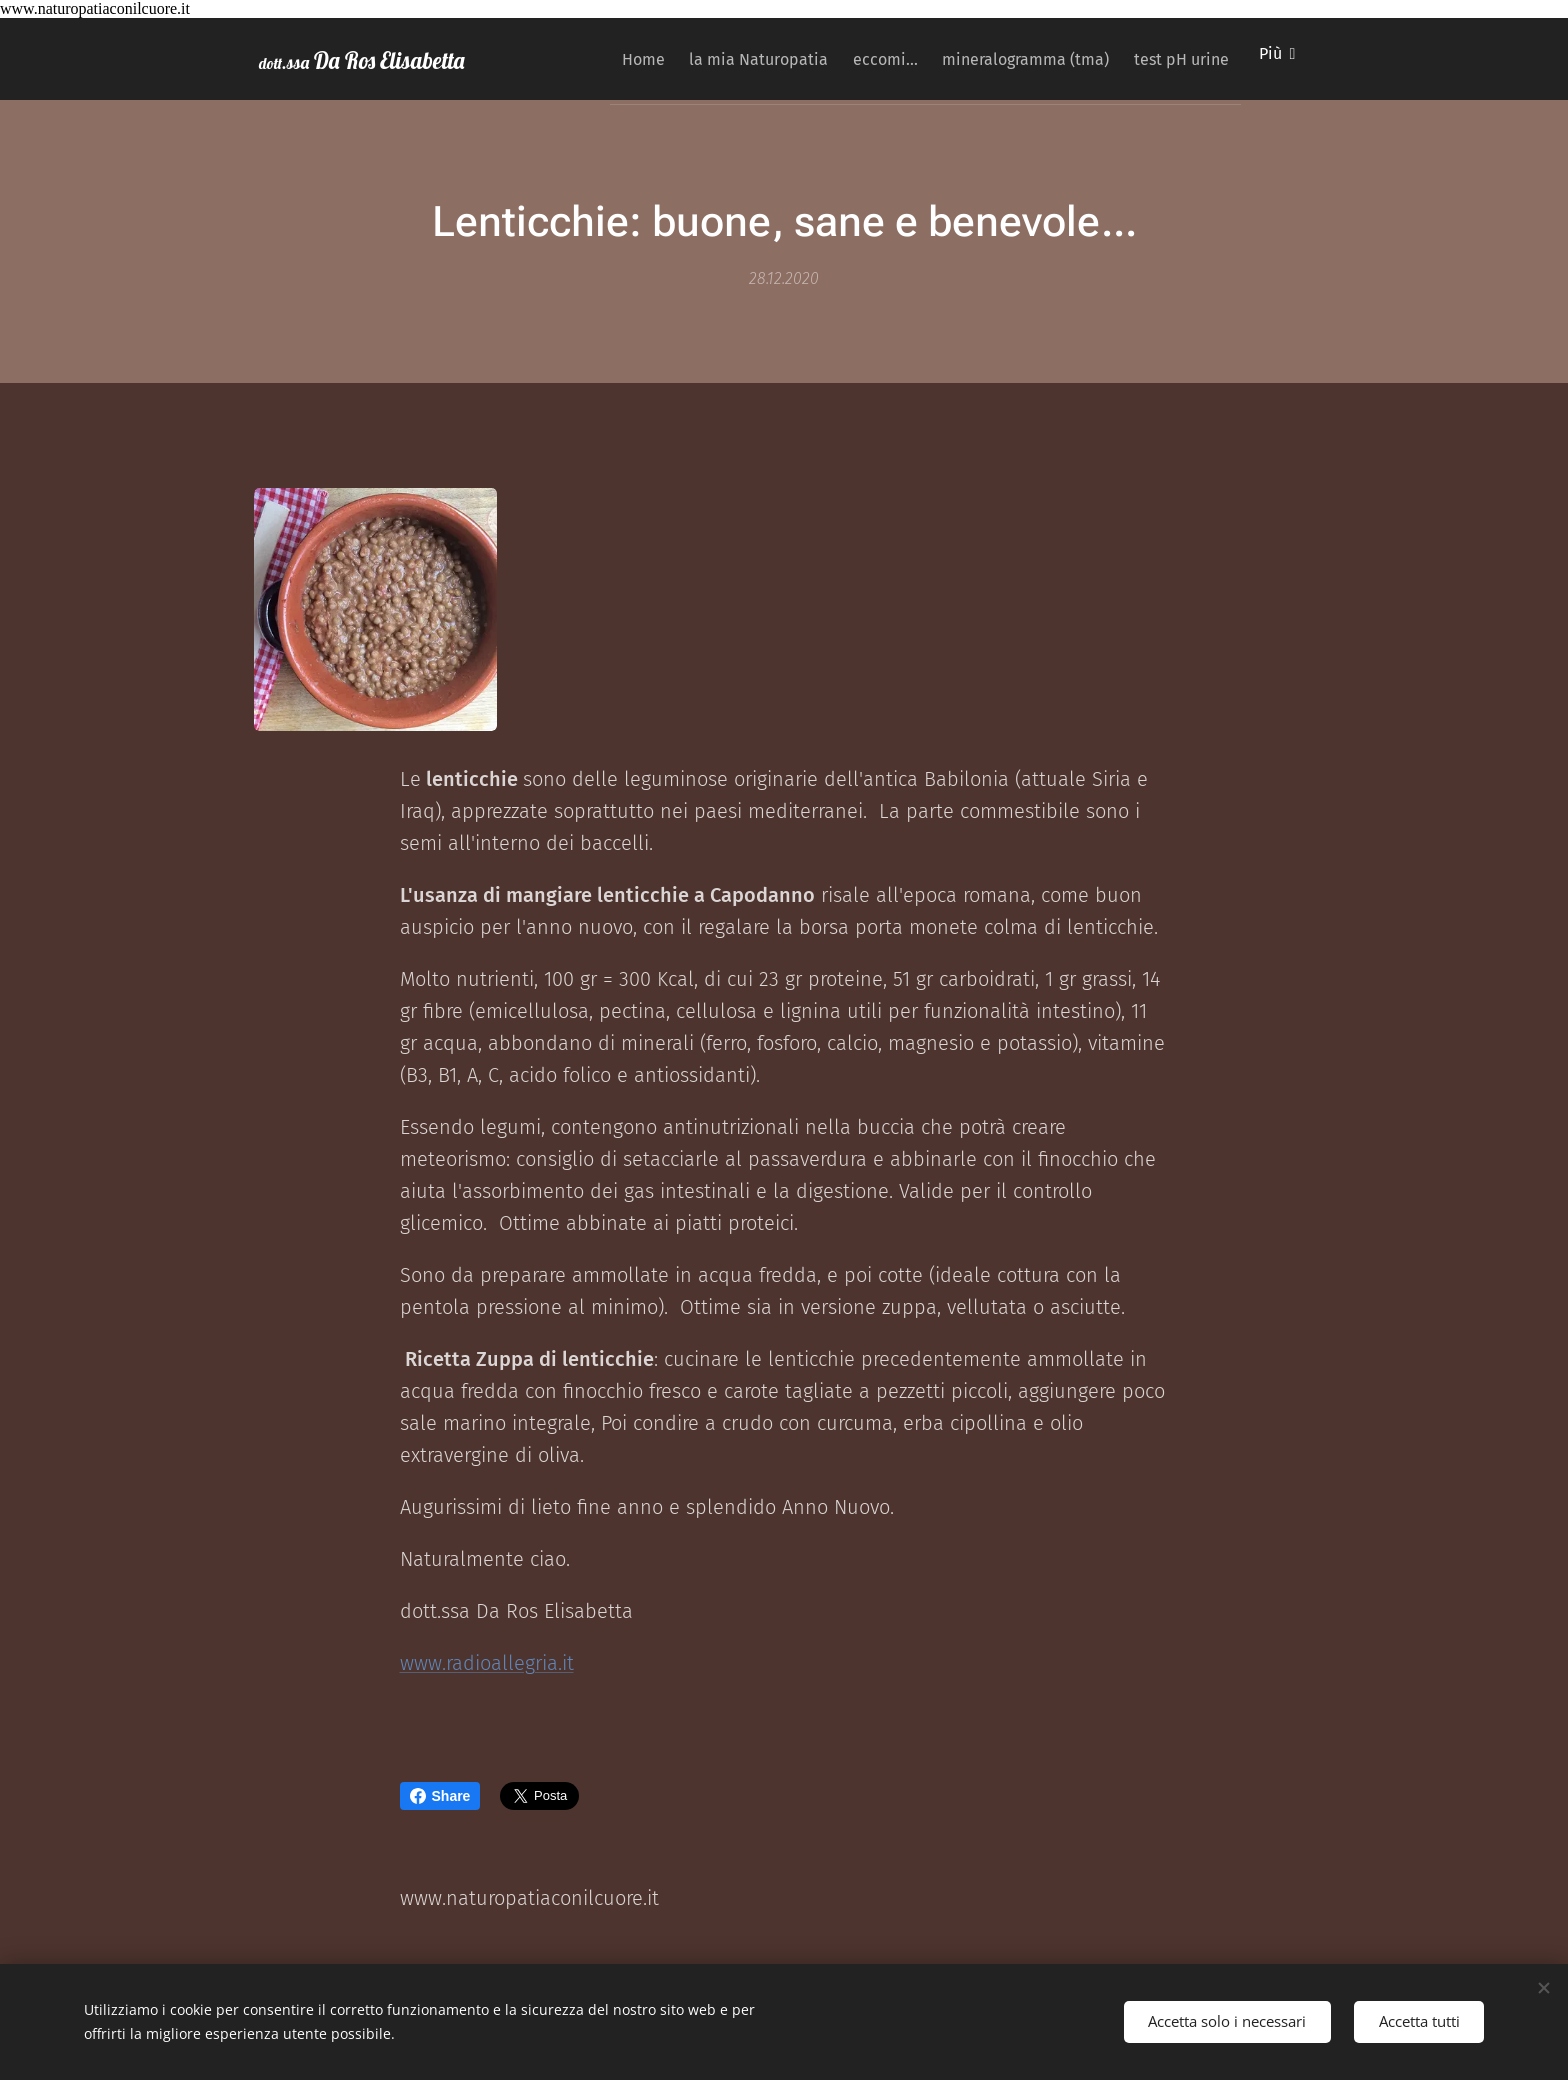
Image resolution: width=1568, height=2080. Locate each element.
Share (440, 1796)
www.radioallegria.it (487, 1662)
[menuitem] (591, 59)
